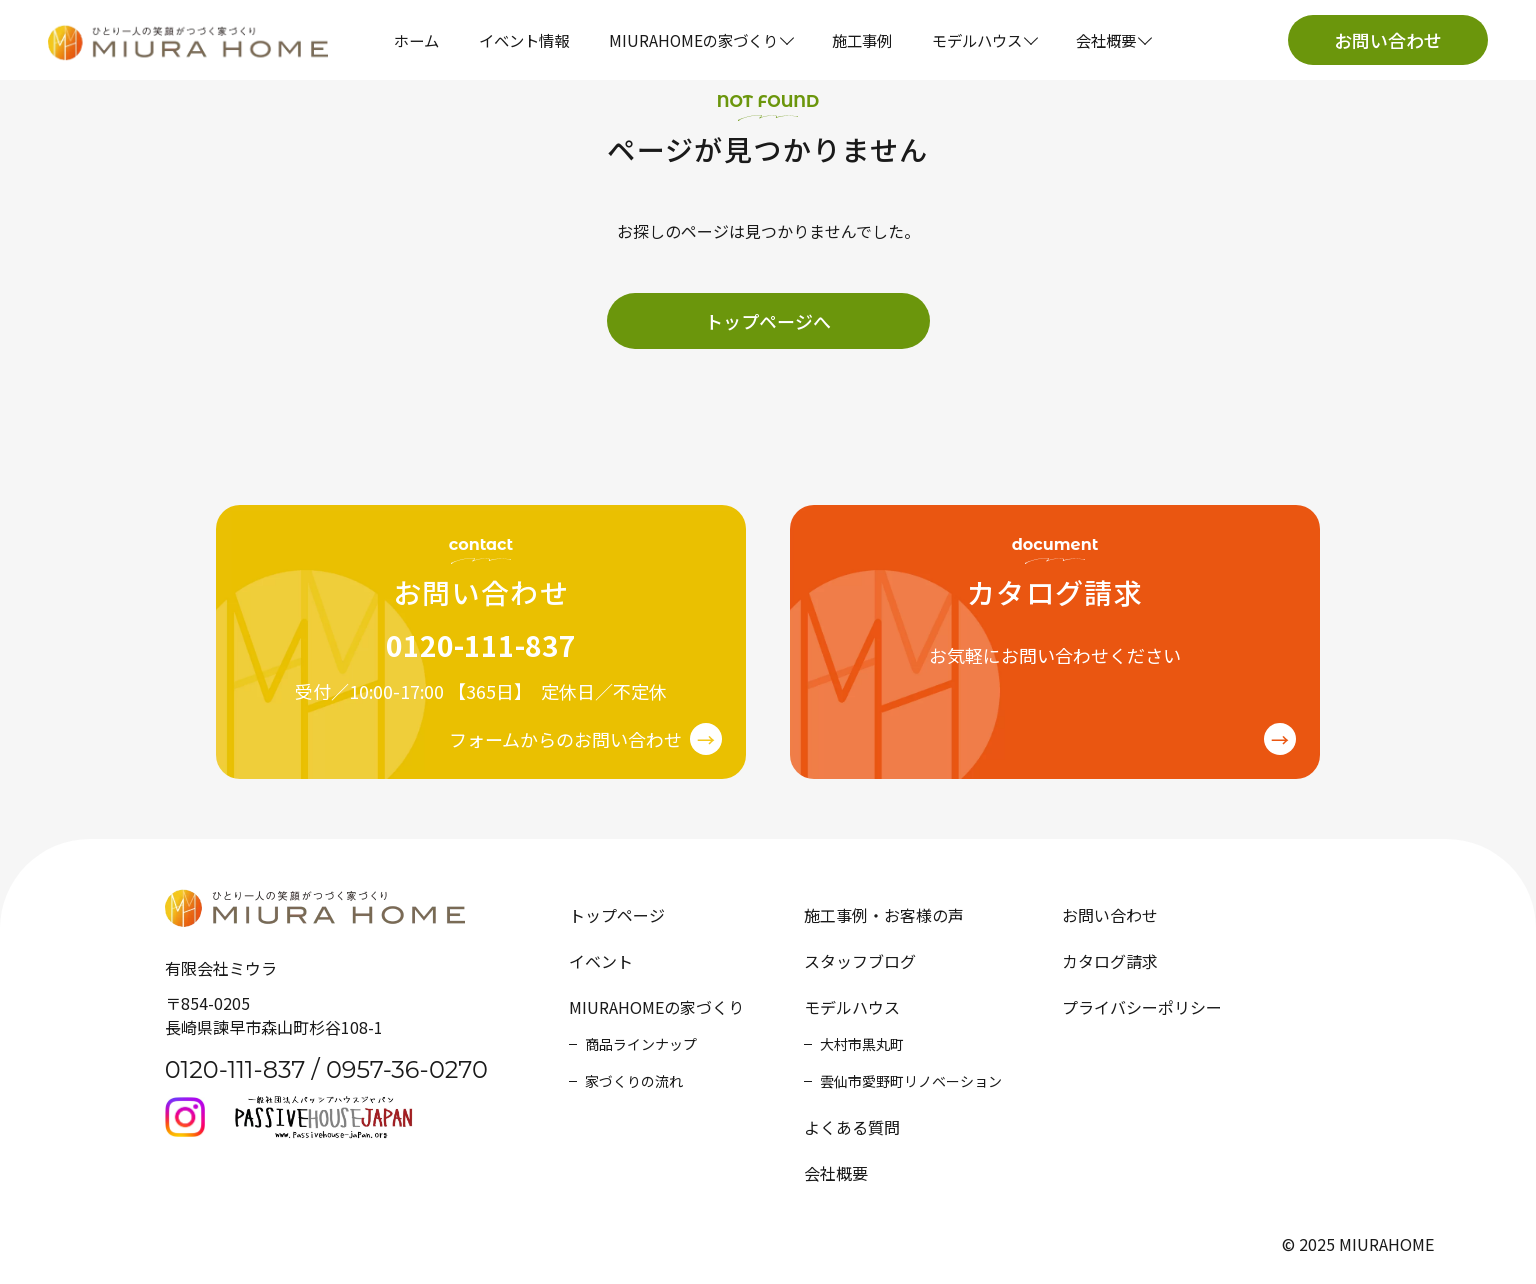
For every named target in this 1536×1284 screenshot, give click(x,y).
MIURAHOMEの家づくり (656, 1007)
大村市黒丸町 (862, 1044)
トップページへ (768, 321)
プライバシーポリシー (1142, 1007)
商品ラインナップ (641, 1044)
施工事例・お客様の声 (884, 915)
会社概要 (836, 1173)
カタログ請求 (1110, 961)
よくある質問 (852, 1127)
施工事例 (862, 40)
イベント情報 (524, 40)
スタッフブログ (860, 961)
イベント (601, 961)
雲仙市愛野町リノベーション (911, 1081)
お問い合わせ (1388, 40)
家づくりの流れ (634, 1081)
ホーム (416, 40)
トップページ (617, 915)
